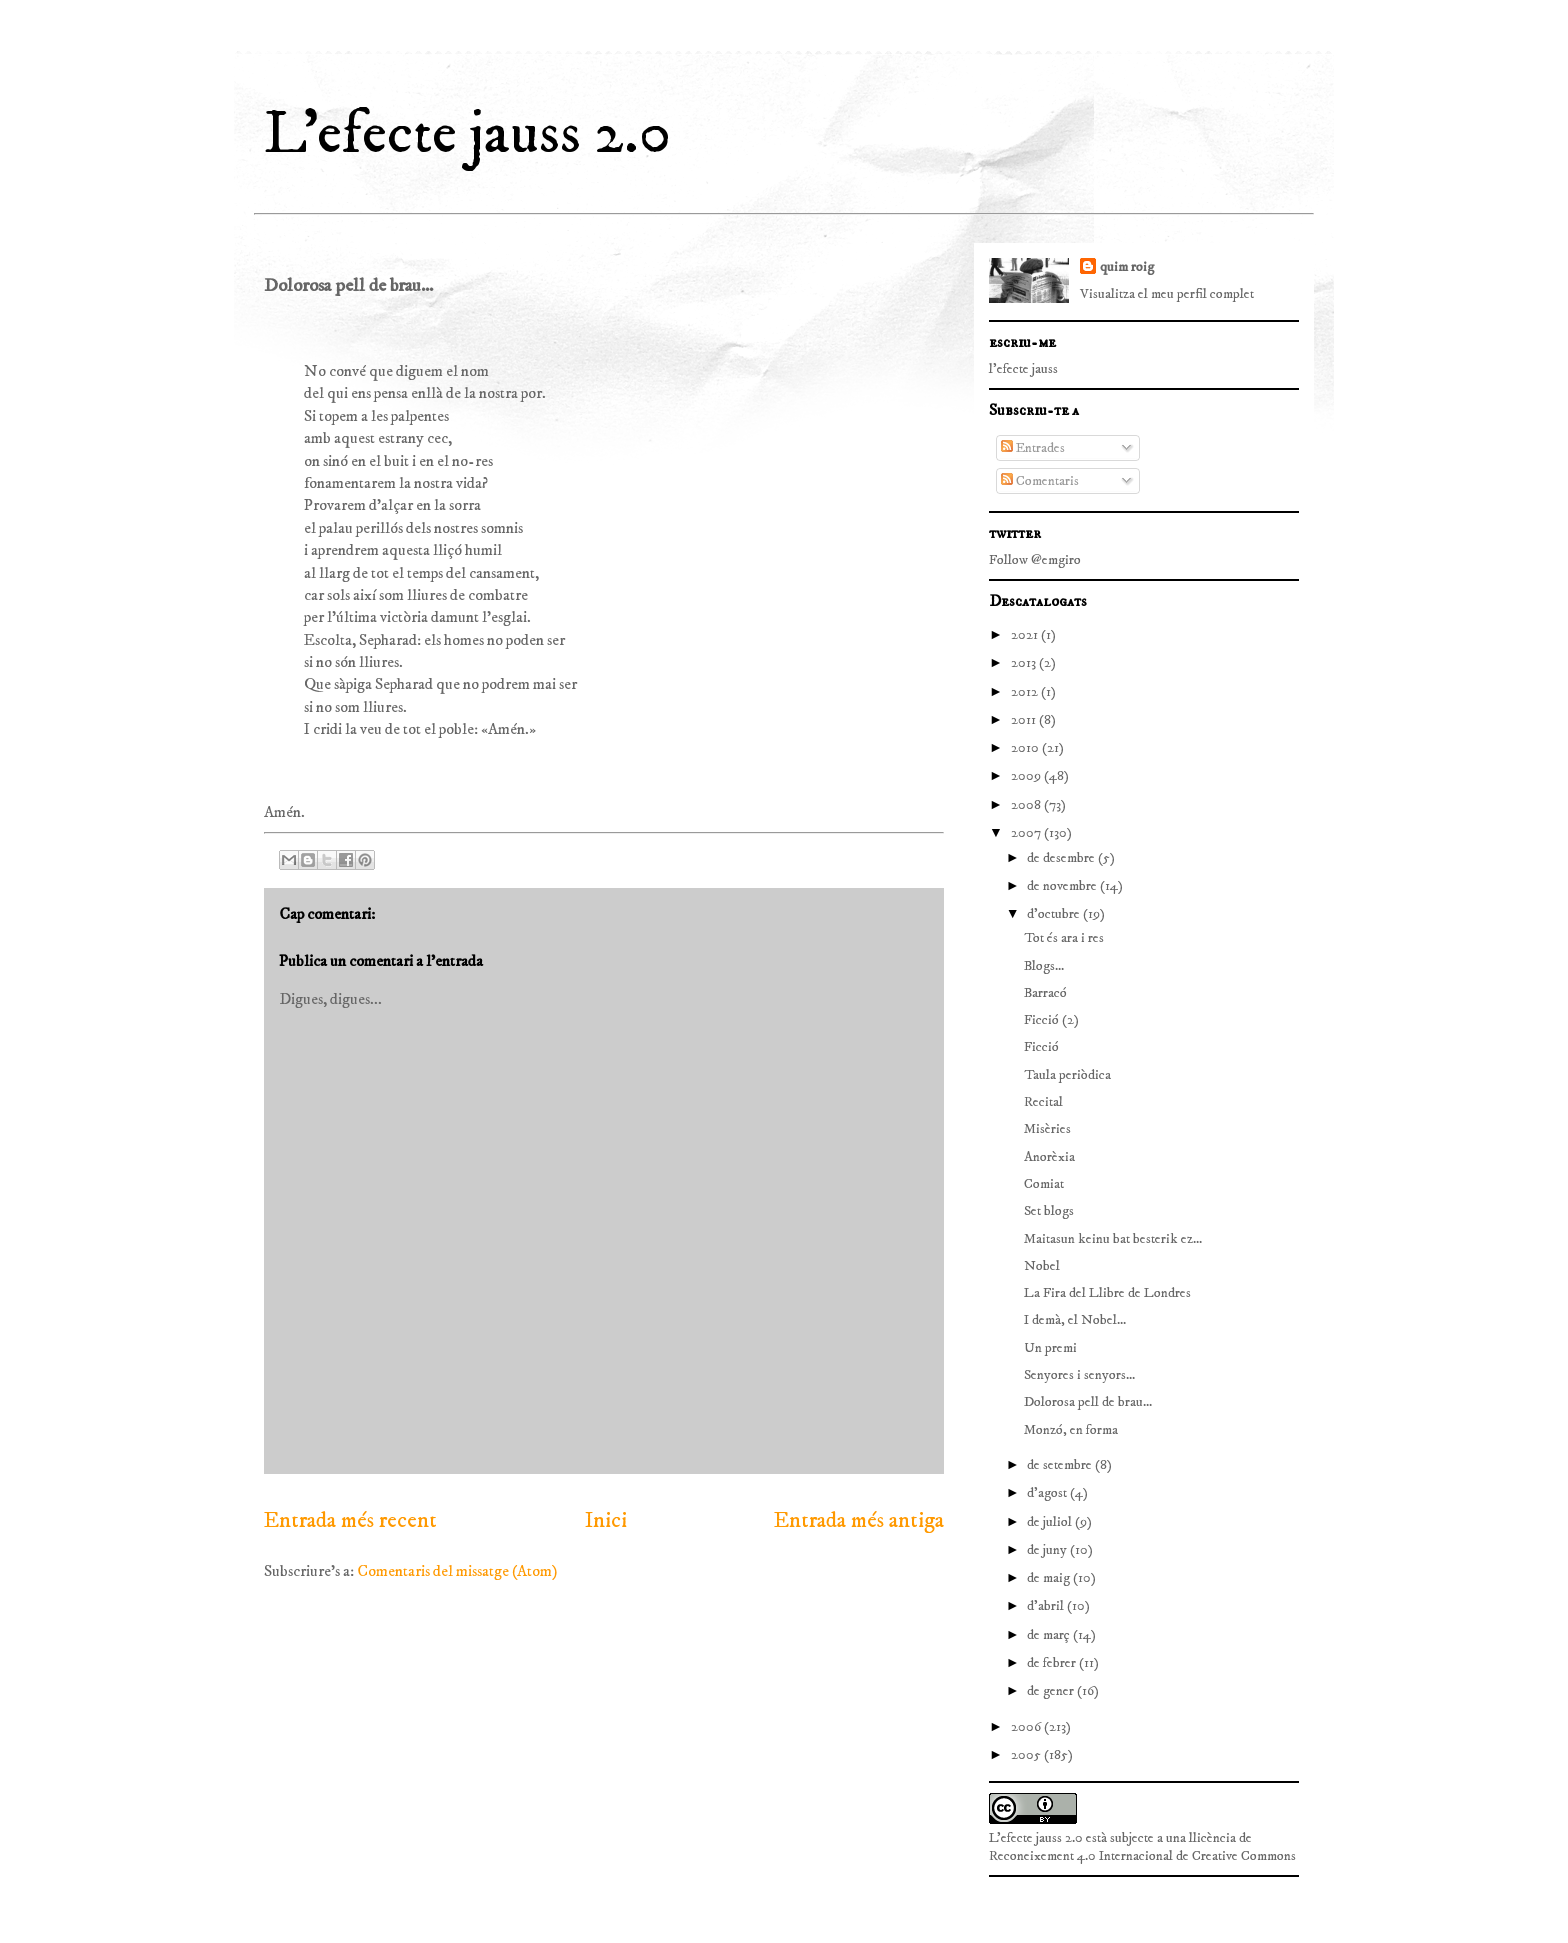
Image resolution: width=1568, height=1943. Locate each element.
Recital (1043, 1102)
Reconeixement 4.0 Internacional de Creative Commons (1142, 1856)
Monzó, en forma (1071, 1430)
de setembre (1061, 1465)
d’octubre (1055, 914)
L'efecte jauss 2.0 (467, 134)
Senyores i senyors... (1079, 1375)
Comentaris (1040, 481)
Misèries (1047, 1129)
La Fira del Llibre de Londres (1107, 1293)
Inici (606, 1521)
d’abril (1047, 1606)
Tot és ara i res (1064, 938)
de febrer (1053, 1663)
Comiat (1044, 1184)
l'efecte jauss (1023, 369)
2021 (1026, 635)
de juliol (1051, 1522)
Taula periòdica (1067, 1075)
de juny (1048, 1550)
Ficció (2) (1051, 1020)
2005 (1027, 1755)
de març (1050, 1635)
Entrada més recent (350, 1521)
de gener (1052, 1691)
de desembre (1062, 858)
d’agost (1048, 1493)
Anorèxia (1049, 1157)
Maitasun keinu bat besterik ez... (1113, 1239)
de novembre (1063, 886)
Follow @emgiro (1035, 560)
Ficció (1041, 1047)
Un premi (1050, 1348)
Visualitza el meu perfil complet (1167, 294)
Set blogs (1049, 1211)
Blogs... (1044, 966)
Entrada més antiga (859, 1521)
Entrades (1033, 448)
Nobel (1042, 1266)
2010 (1026, 748)
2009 (1027, 776)
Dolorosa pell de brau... (1088, 1402)
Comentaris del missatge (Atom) (457, 1571)
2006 (1027, 1727)
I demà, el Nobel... (1075, 1320)
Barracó (1045, 993)
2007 (1027, 833)
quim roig (1127, 267)
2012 (1026, 692)
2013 (1025, 663)
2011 (1025, 720)
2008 (1027, 805)
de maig (1050, 1578)
